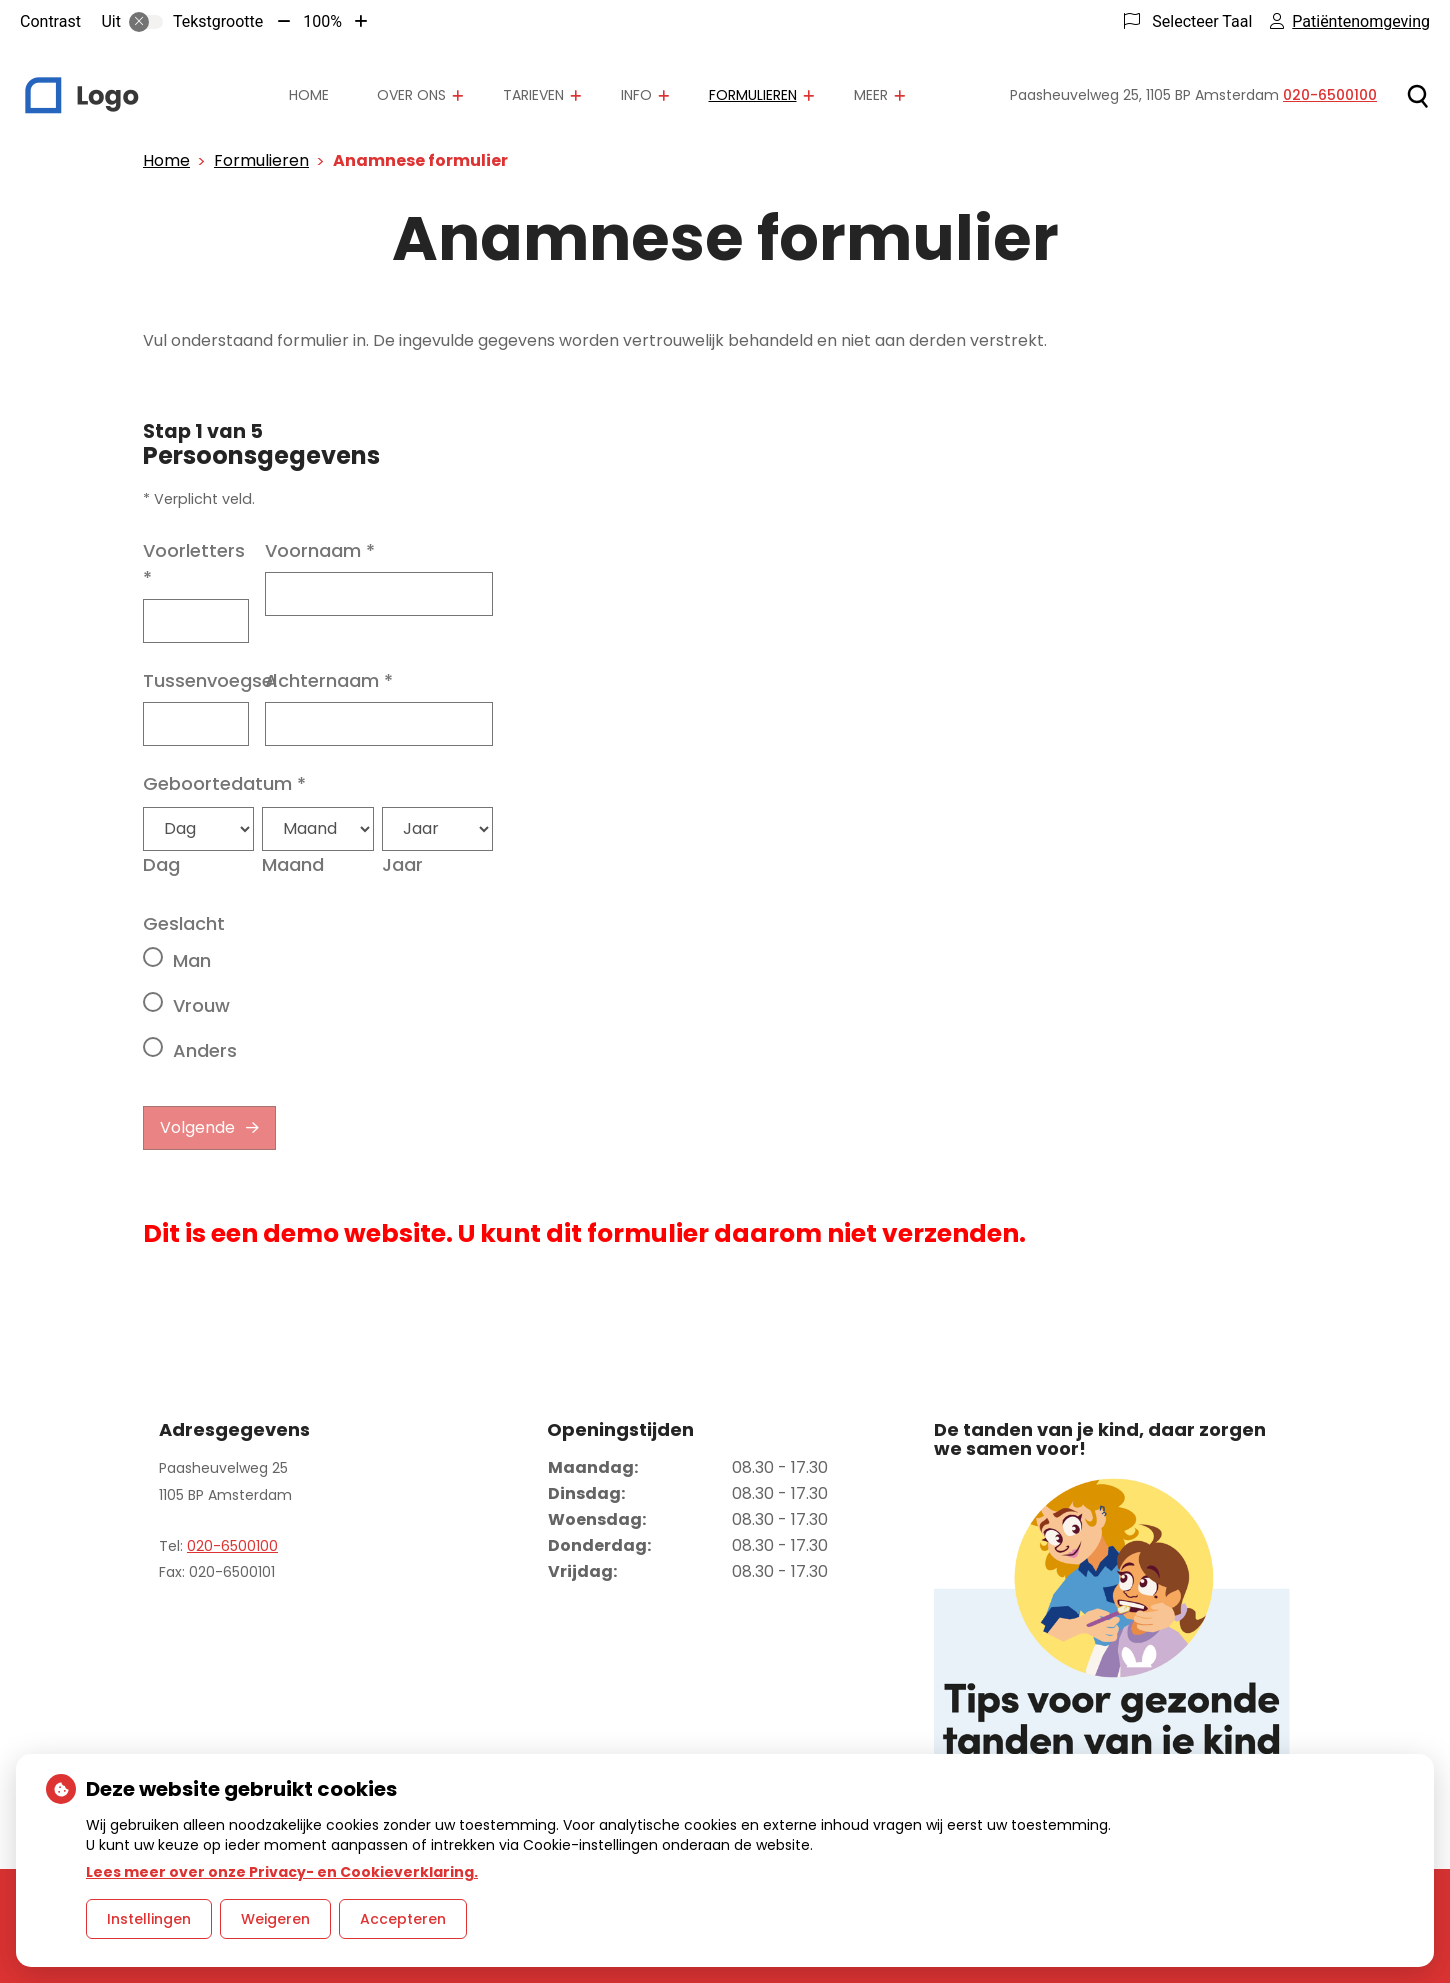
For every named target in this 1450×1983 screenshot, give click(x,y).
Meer (871, 95)
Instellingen (149, 1919)
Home (309, 95)
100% (322, 21)
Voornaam (320, 550)
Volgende (197, 1127)
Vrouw (201, 1005)
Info (636, 95)
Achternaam (329, 680)
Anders (205, 1050)
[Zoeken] (1417, 96)
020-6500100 (232, 1546)
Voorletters (194, 564)
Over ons (411, 95)
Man (192, 960)
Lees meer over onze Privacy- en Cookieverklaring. (282, 1872)
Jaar (402, 864)
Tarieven (533, 95)
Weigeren (275, 1919)
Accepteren (403, 1919)
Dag (161, 864)
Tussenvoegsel (210, 680)
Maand (293, 864)
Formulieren (753, 95)
